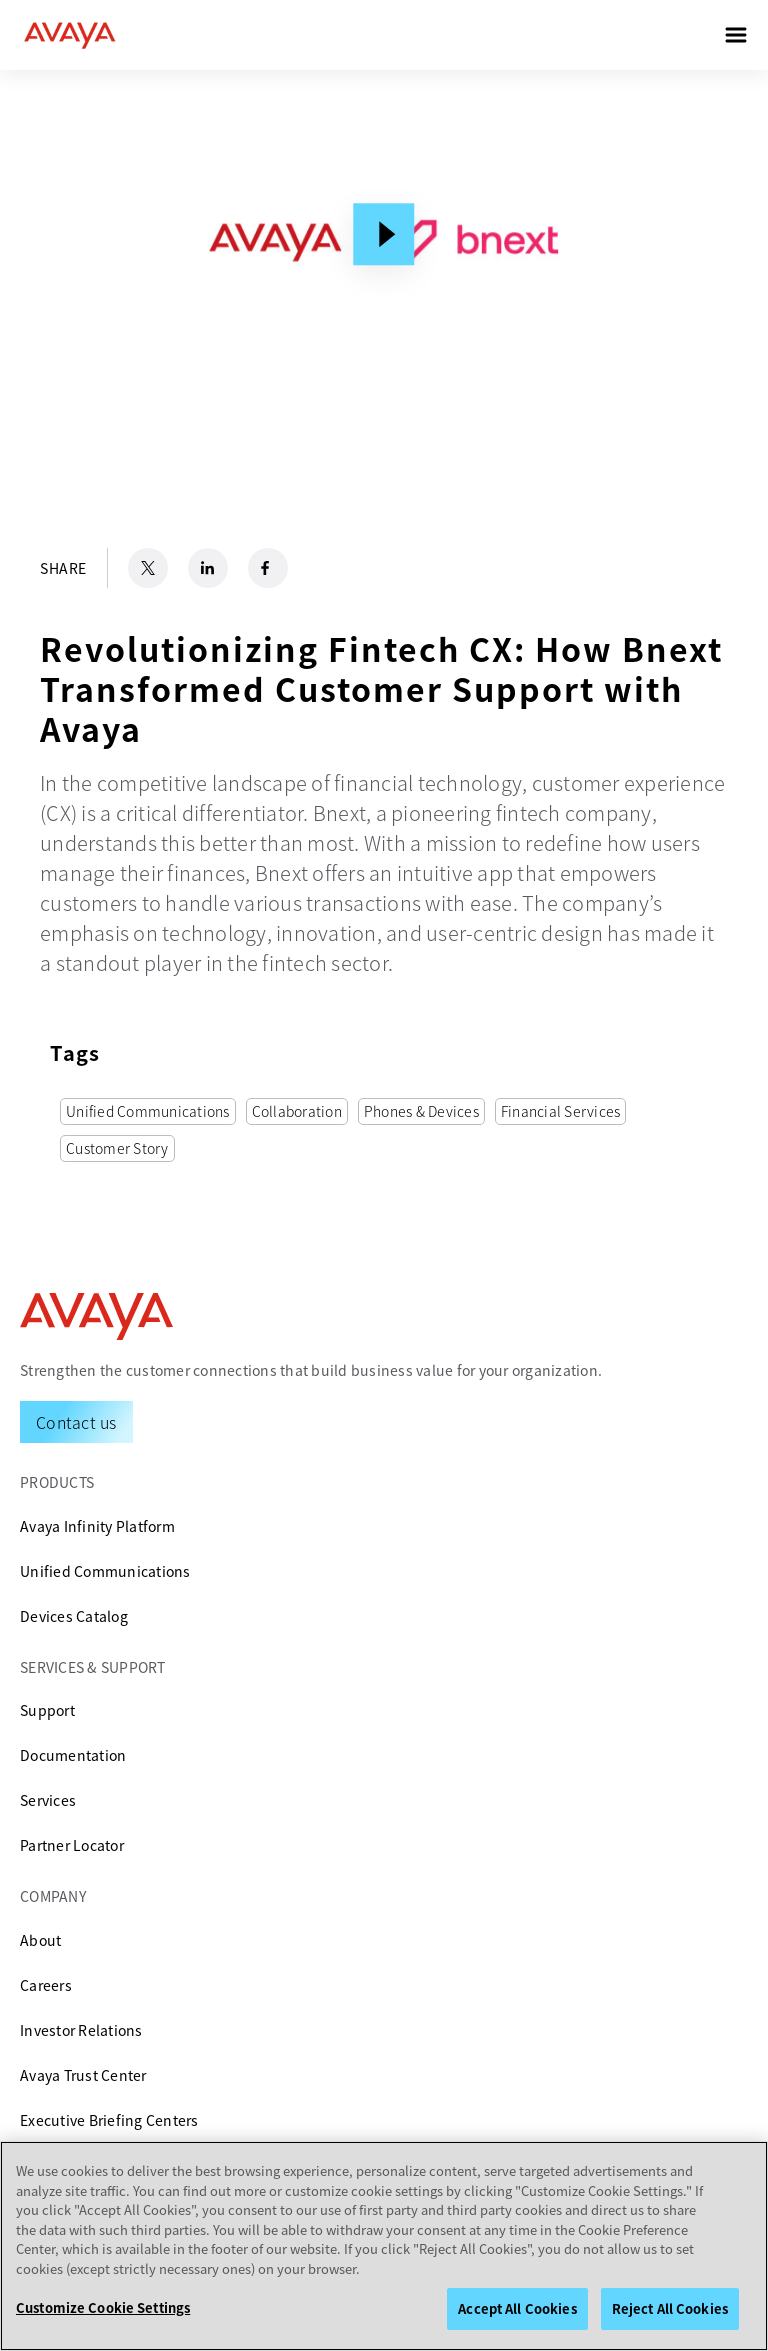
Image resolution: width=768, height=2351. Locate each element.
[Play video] (383, 233)
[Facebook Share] (268, 568)
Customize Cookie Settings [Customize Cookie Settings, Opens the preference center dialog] (103, 2307)
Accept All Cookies (517, 2308)
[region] (384, 2246)
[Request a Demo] (76, 1422)
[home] (70, 35)
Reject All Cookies (670, 2308)
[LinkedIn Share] (208, 568)
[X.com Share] (148, 568)
